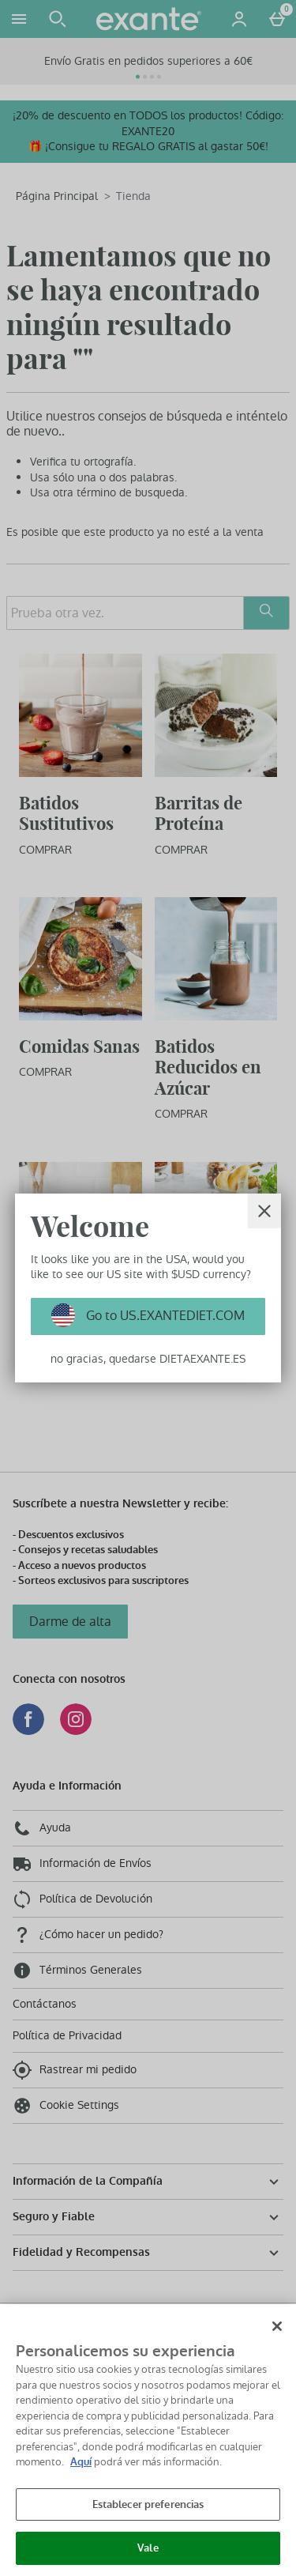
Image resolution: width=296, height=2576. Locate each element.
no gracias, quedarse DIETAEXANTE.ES (148, 1359)
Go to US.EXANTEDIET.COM (164, 1316)
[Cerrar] (264, 1211)
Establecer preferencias (148, 2504)
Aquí (81, 2462)
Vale (148, 2548)
